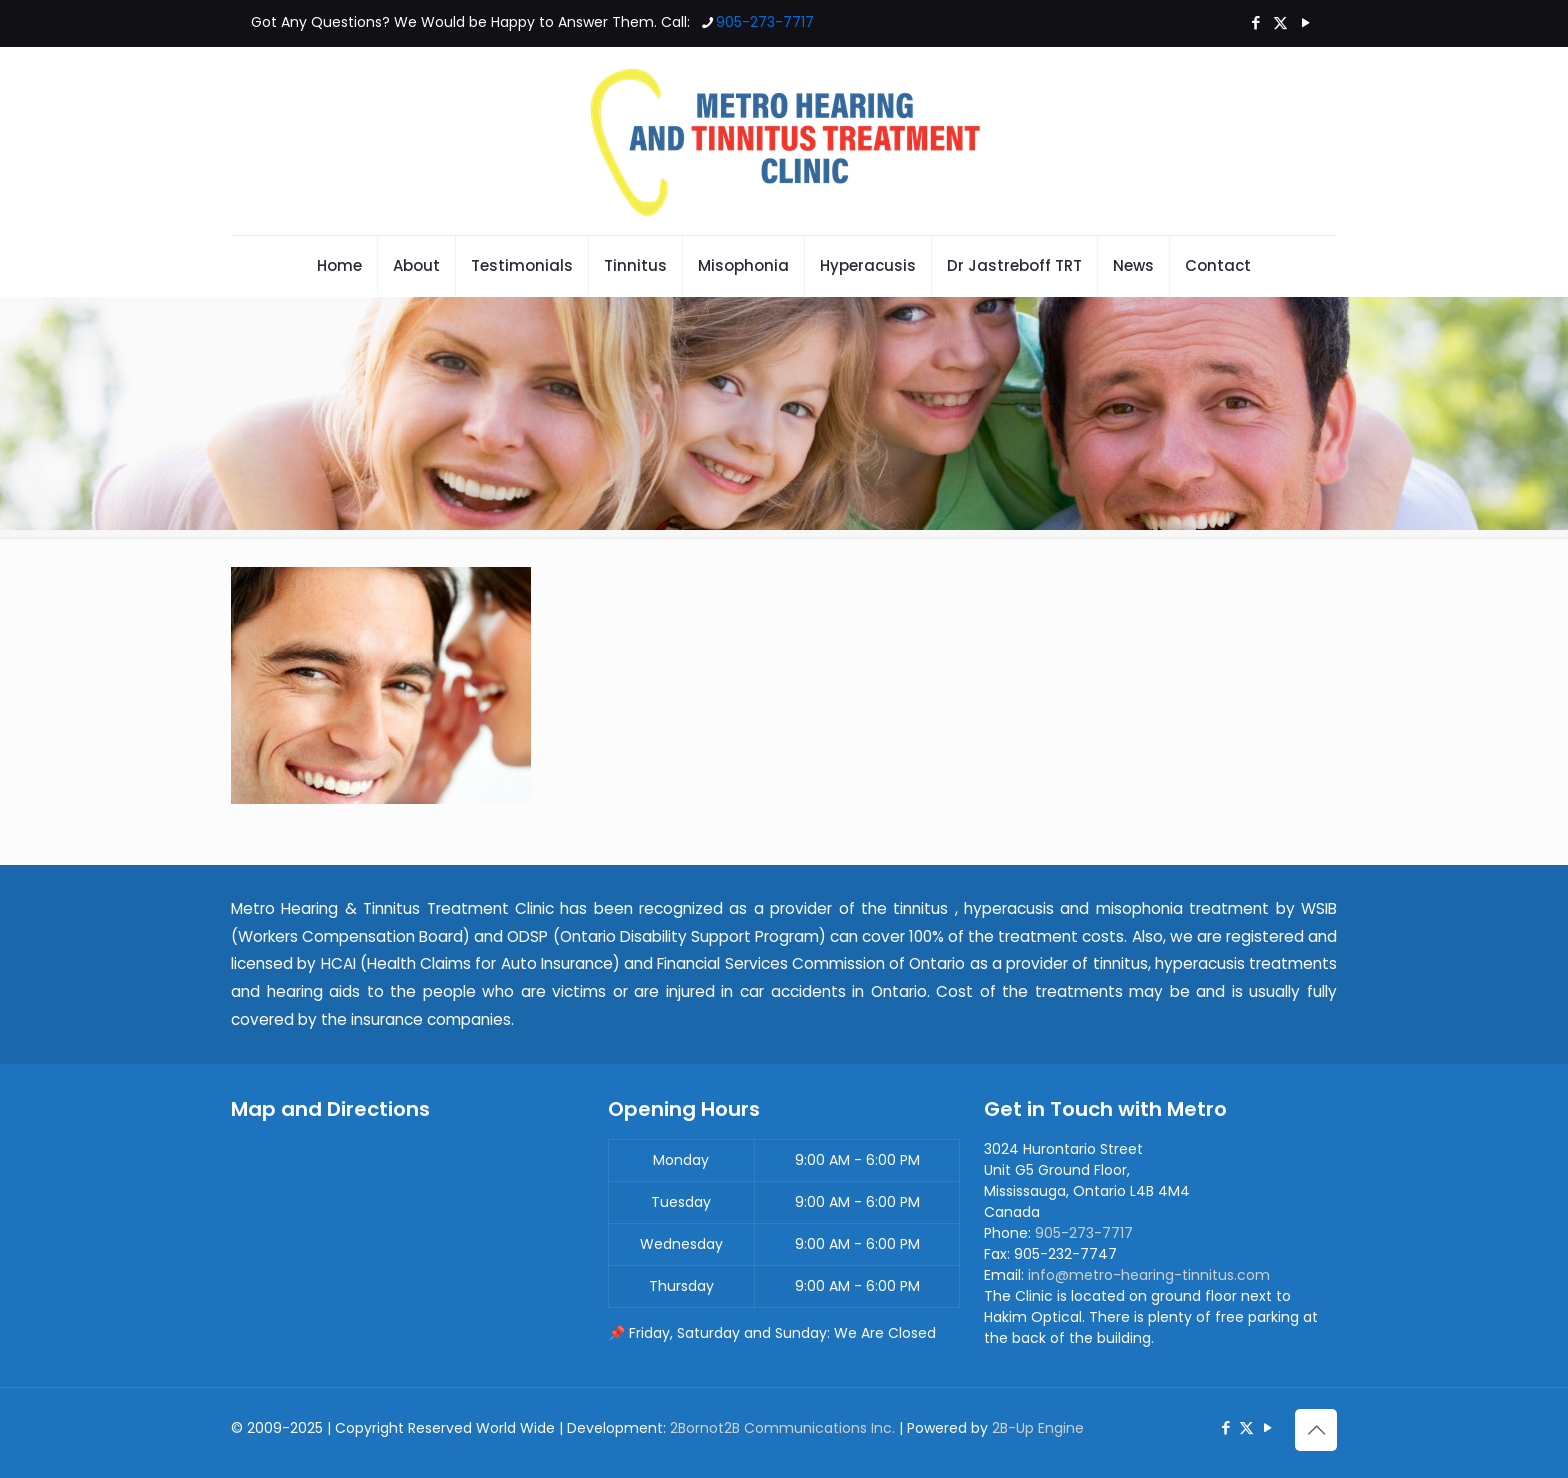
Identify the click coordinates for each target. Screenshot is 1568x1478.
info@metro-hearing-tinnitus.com (1149, 1275)
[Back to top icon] (1316, 1430)
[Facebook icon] (1255, 22)
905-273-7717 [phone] (765, 22)
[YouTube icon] (1305, 22)
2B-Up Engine (1038, 1428)
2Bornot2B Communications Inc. (782, 1428)
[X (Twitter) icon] (1280, 22)
